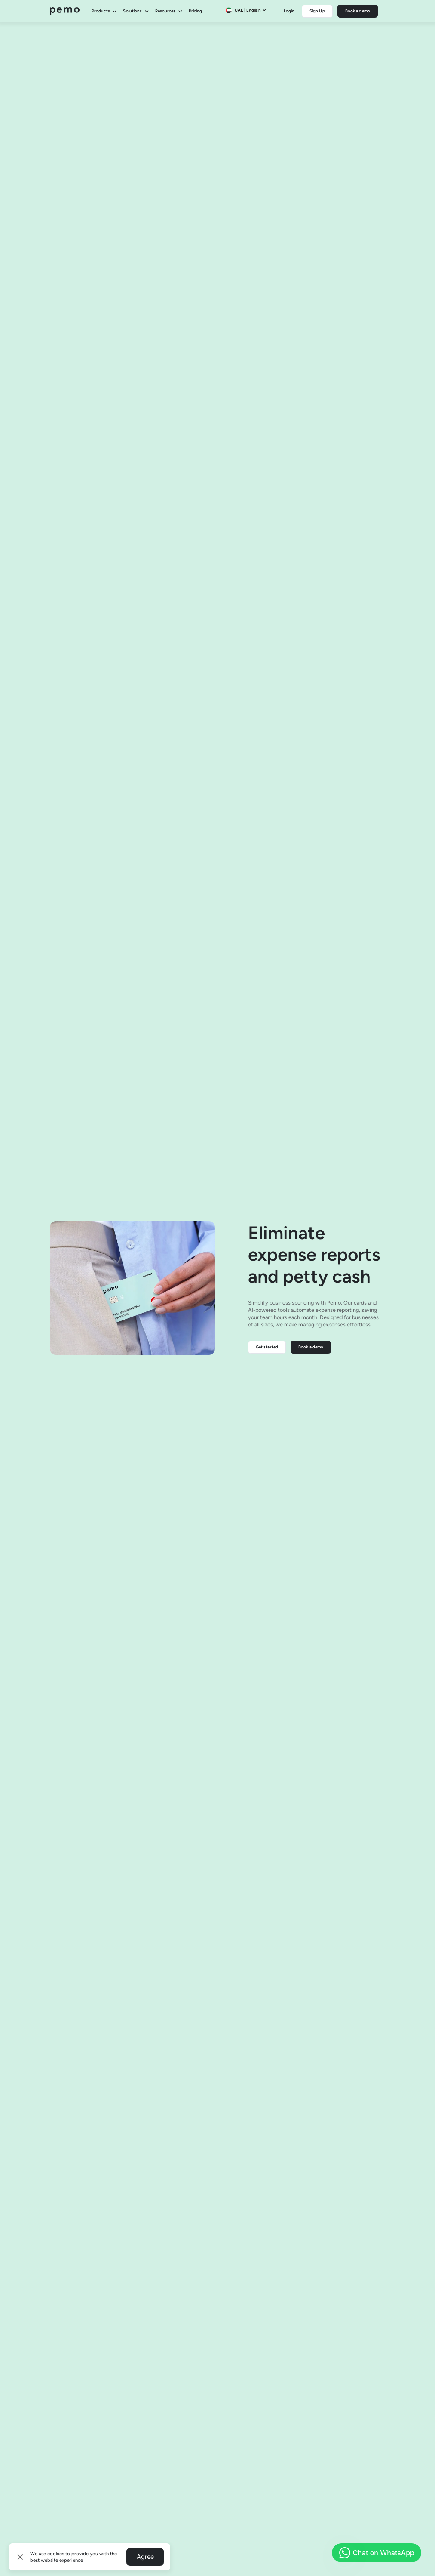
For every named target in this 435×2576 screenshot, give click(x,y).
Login (289, 11)
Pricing (195, 11)
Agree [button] (145, 2557)
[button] (20, 2557)
